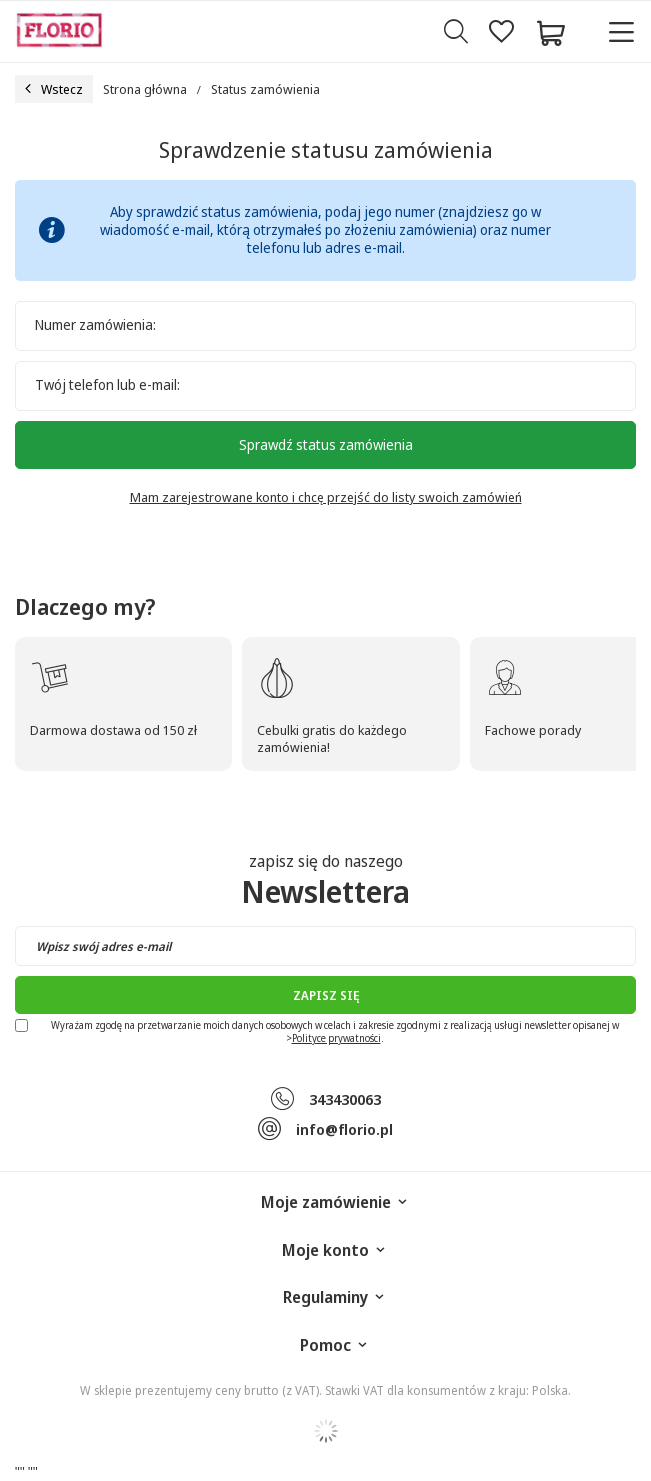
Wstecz (54, 89)
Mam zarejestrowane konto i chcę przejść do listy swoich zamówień (326, 497)
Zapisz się (326, 995)
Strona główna (145, 89)
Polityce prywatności (336, 1038)
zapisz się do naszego (325, 881)
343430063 (345, 1099)
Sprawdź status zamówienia (326, 444)
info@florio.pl (344, 1129)
